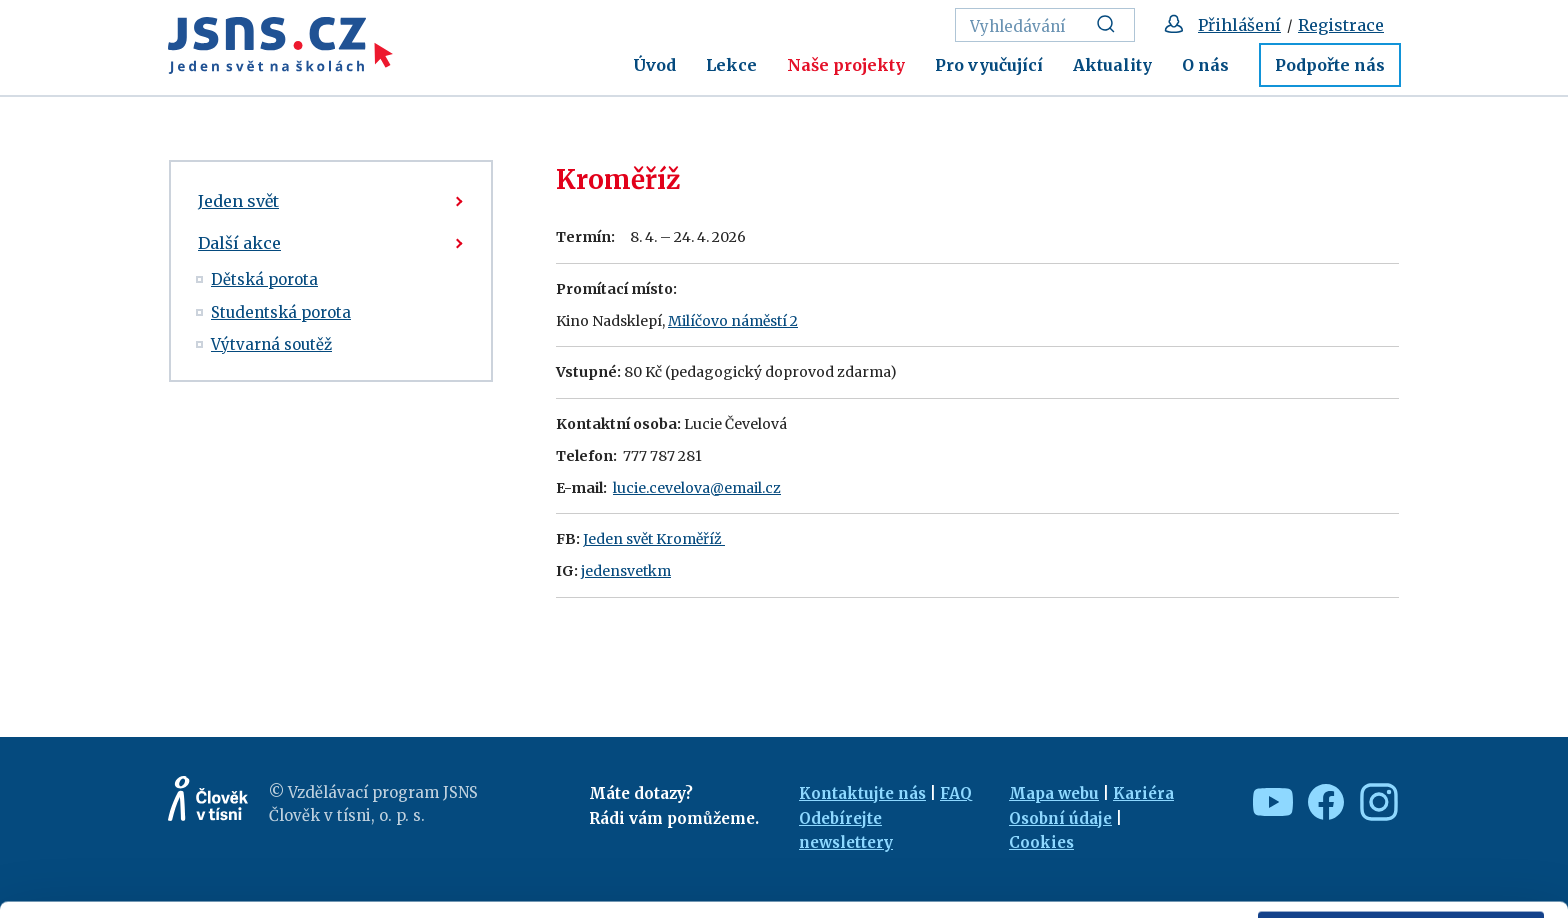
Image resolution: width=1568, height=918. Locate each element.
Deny (1401, 859)
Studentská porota (281, 312)
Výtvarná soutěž (271, 344)
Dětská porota (264, 279)
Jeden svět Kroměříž (654, 539)
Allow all (1401, 772)
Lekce (731, 65)
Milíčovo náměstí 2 (733, 321)
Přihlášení (1239, 25)
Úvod (654, 65)
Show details (308, 892)
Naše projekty (846, 65)
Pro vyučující (989, 65)
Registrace (1341, 25)
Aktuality (1112, 65)
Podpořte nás (1330, 65)
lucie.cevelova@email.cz (697, 488)
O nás (1205, 65)
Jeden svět (238, 201)
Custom (1402, 815)
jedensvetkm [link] (626, 571)
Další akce (239, 243)
